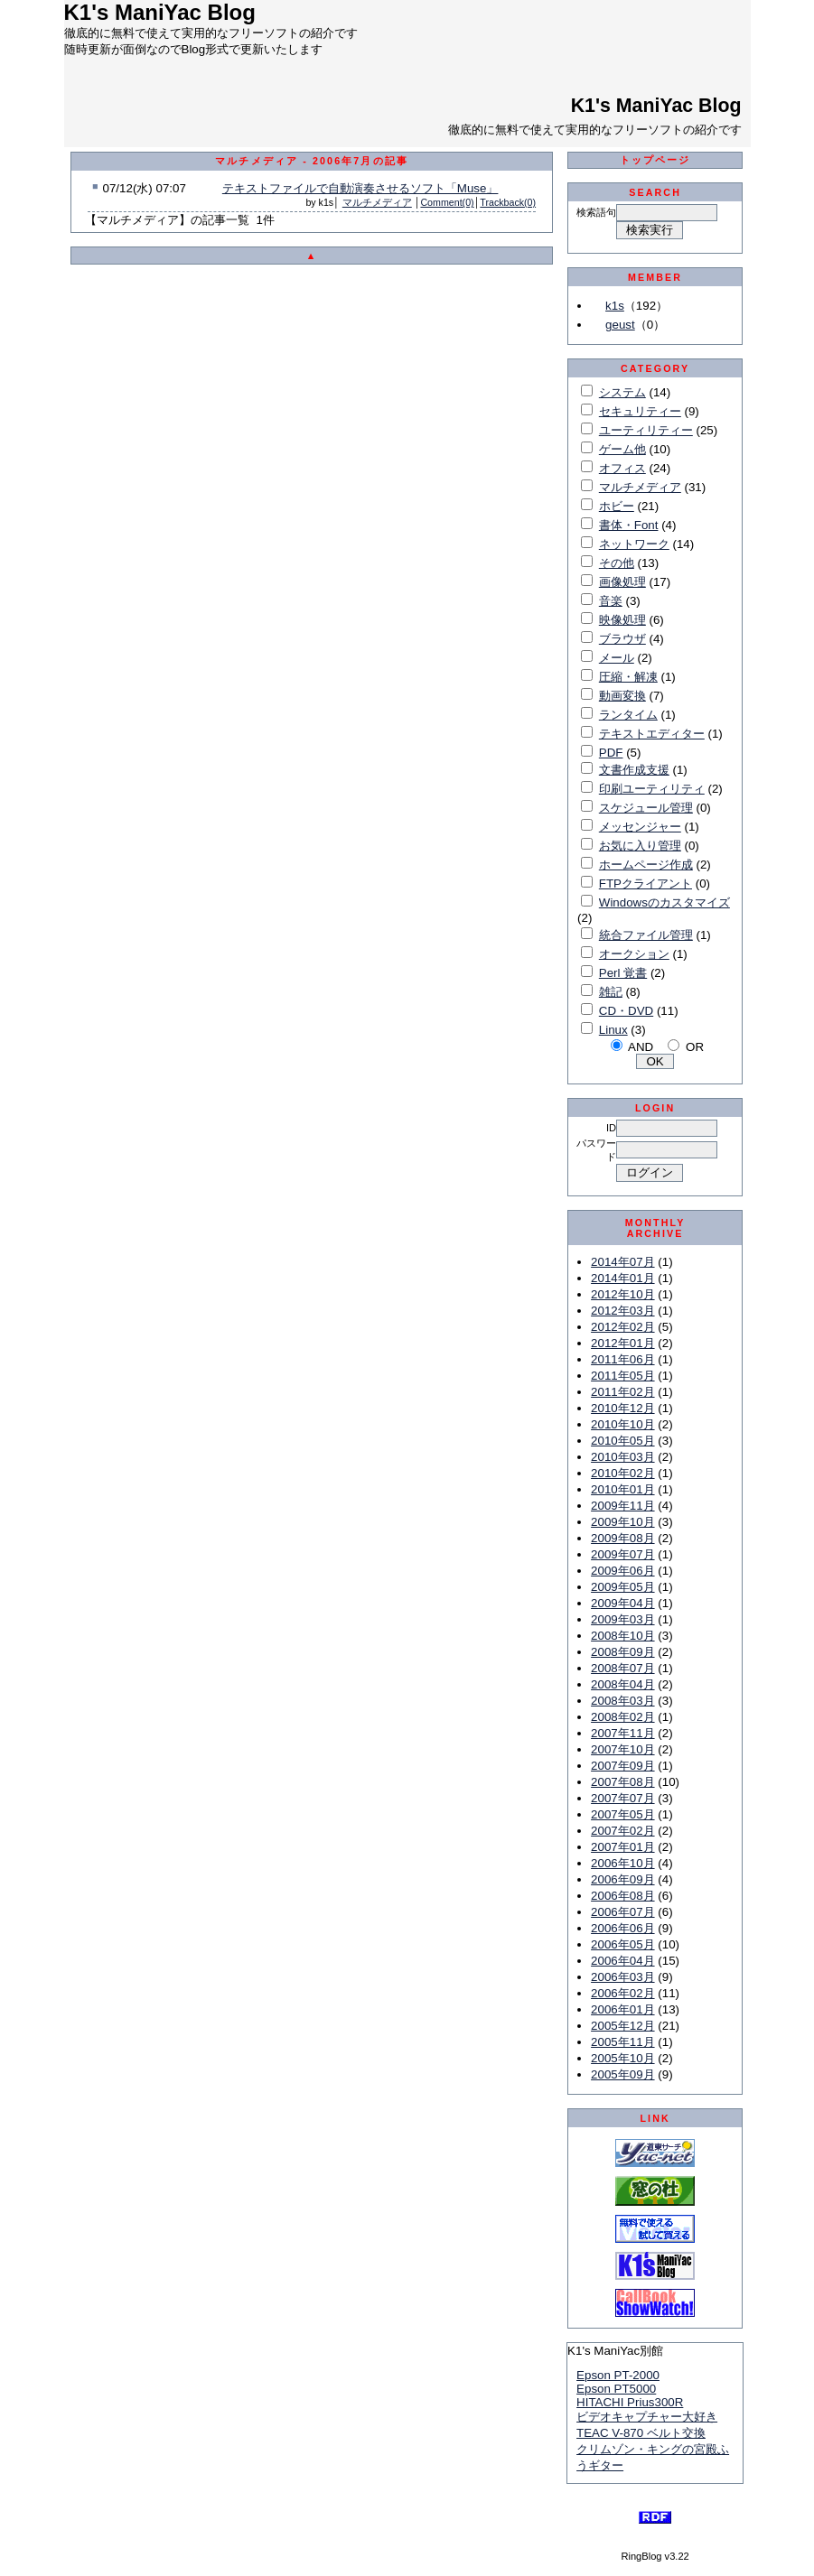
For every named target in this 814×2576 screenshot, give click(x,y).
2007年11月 (622, 1733)
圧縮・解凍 (628, 677)
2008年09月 (622, 1652)
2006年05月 (622, 1944)
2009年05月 (622, 1587)
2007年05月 (622, 1814)
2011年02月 (622, 1392)
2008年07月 (622, 1668)
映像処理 (622, 620)
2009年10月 (622, 1522)
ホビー (616, 506)
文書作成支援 (634, 770)
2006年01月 (622, 2009)
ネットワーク (634, 544)
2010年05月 (622, 1440)
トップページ (655, 159)
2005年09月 (622, 2074)
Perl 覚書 (623, 973)
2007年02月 (622, 1830)
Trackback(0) (508, 202)
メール (616, 658)
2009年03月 (622, 1619)
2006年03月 (622, 1977)
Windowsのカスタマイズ (664, 902)
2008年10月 (622, 1635)
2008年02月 (622, 1717)
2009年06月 (622, 1570)
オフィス (622, 468)
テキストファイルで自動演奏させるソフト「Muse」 (360, 188)
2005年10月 (622, 2058)
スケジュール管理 (646, 807)
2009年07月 (622, 1554)
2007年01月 (622, 1847)
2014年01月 (622, 1278)
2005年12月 (622, 2025)
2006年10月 (622, 1863)
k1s (614, 305)
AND (640, 1047)
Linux (613, 1030)
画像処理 (622, 582)
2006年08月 (622, 1895)
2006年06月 (622, 1928)
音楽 (610, 601)
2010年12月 (622, 1408)
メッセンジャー (640, 826)
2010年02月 (622, 1473)
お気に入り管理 (640, 845)
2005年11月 (622, 2042)
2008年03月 (622, 1700)
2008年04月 (622, 1684)
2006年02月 (622, 1993)
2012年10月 (622, 1294)
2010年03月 (622, 1457)
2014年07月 (622, 1262)
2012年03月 (622, 1310)
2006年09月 (622, 1879)
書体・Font (629, 525)
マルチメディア (377, 202)
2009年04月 (622, 1603)
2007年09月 (622, 1765)
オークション (634, 954)
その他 (616, 563)
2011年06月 (622, 1359)
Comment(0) (446, 202)
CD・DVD (626, 1011)
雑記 (610, 992)
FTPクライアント (645, 883)
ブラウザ (622, 639)
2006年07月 (622, 1912)
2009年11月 (622, 1505)
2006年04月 (622, 1960)
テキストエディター (652, 733)
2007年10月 (622, 1749)
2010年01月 (622, 1489)
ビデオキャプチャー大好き (646, 2416)
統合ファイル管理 (646, 935)
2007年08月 (622, 1782)
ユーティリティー (646, 430)
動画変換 (622, 695)
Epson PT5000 (616, 2388)
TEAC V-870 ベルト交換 (641, 2433)
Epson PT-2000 (618, 2375)
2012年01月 (622, 1343)
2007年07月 (622, 1798)
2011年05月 (622, 1375)
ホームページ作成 (646, 864)
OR (695, 1047)
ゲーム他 (622, 449)
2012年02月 (622, 1327)
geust (620, 324)
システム (622, 392)
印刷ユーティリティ (652, 788)
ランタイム (628, 714)
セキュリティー (640, 411)
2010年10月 (622, 1424)
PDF (611, 752)
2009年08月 (622, 1538)
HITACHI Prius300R (629, 2402)
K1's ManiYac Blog (656, 105)
